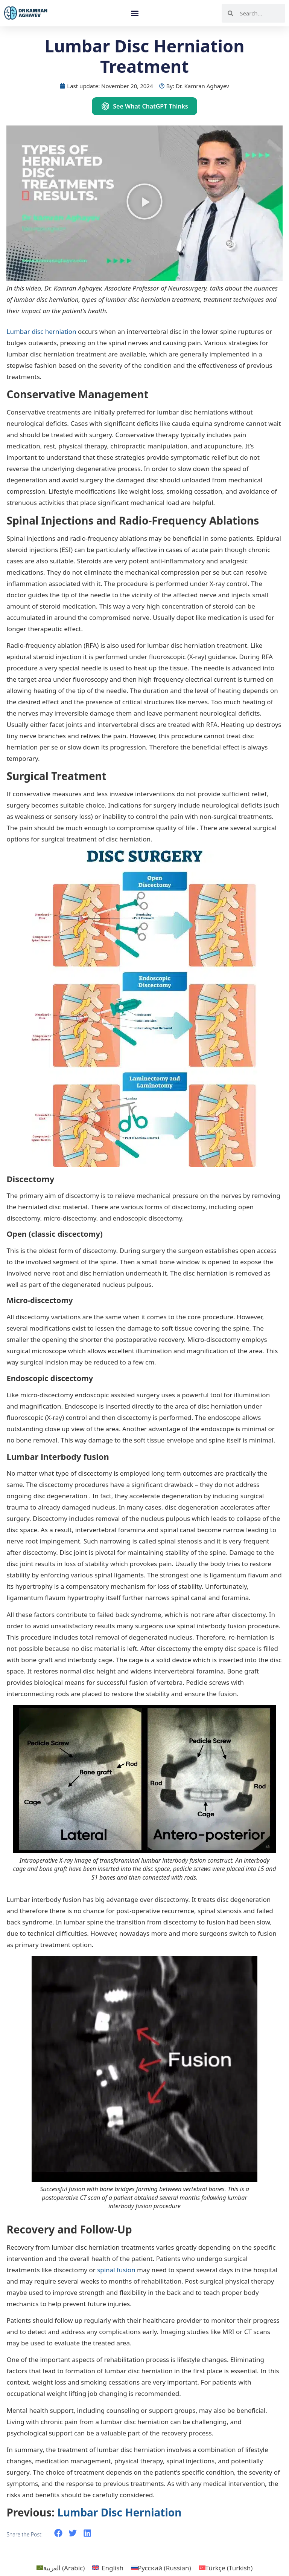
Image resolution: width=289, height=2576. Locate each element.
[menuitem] (61, 2567)
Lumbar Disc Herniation (119, 2512)
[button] (135, 13)
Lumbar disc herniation (41, 331)
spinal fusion (116, 2269)
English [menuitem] (112, 2568)
